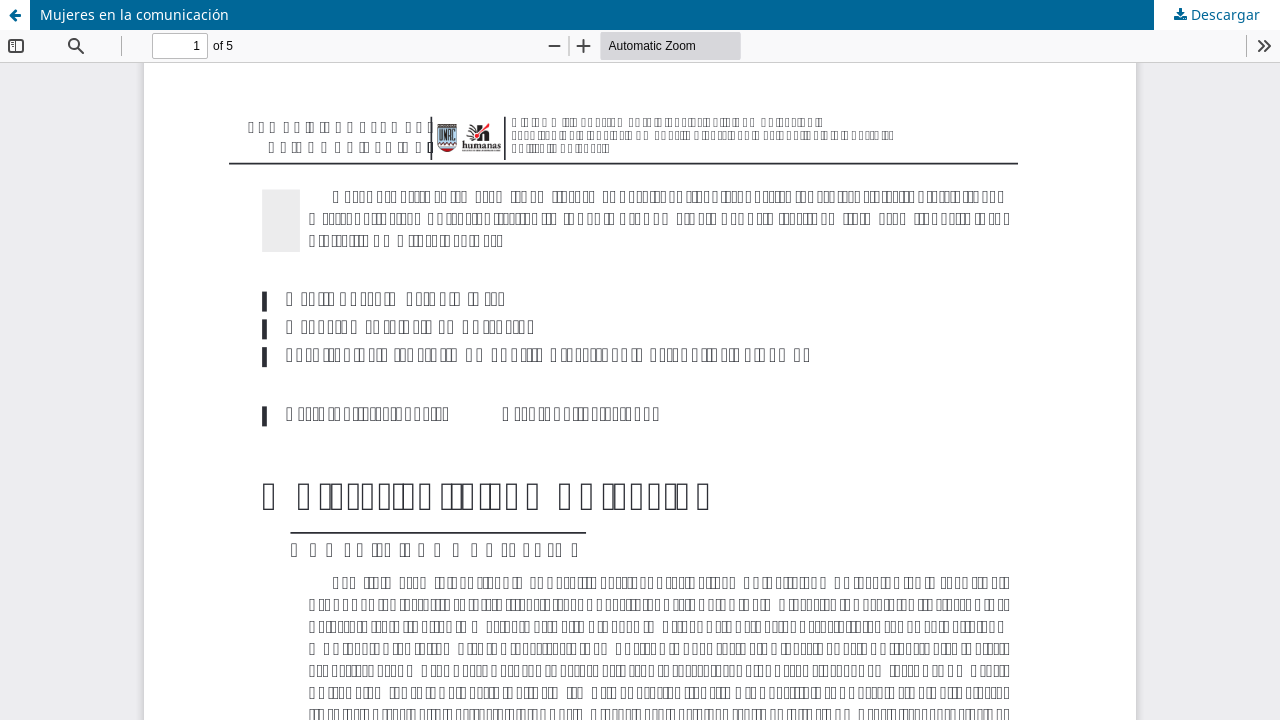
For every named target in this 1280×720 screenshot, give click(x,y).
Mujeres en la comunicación (134, 14)
